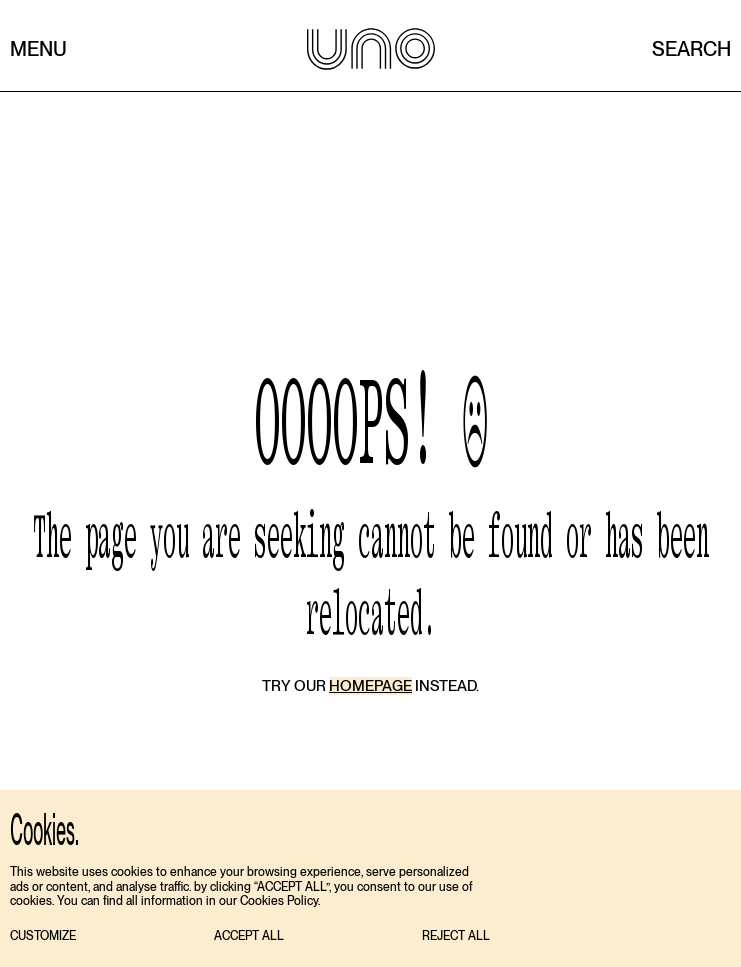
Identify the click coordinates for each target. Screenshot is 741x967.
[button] (43, 936)
